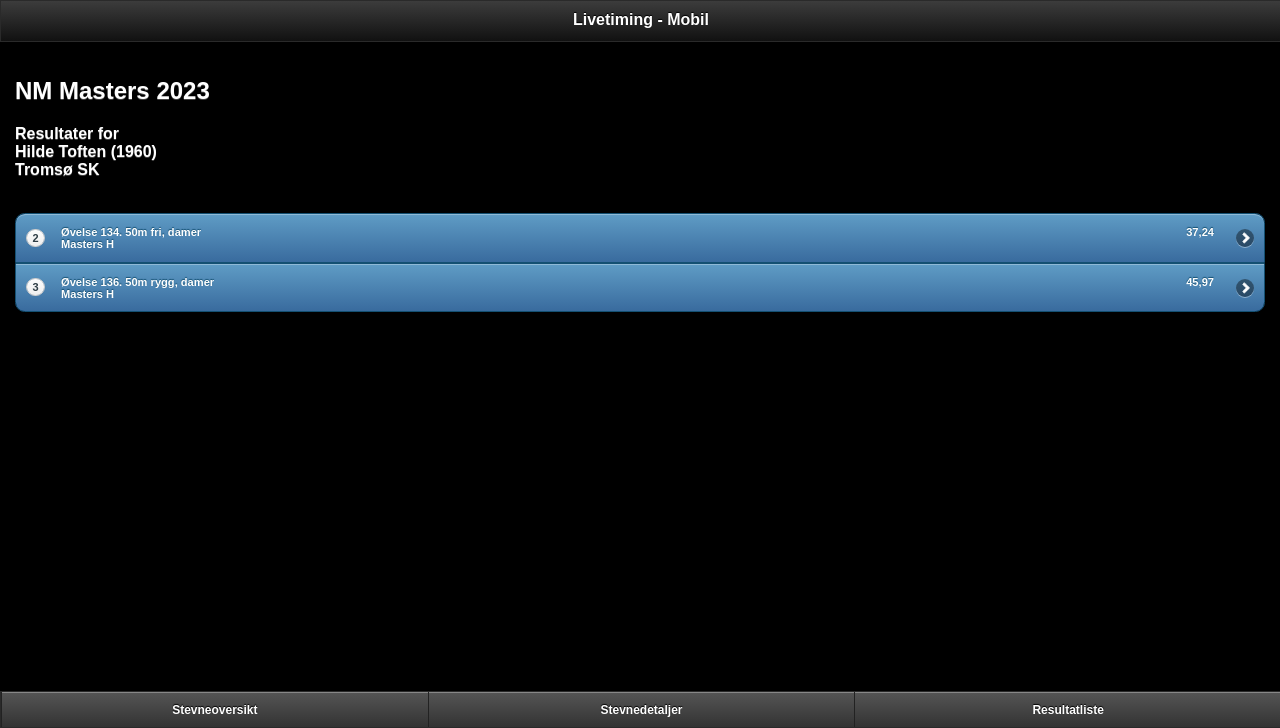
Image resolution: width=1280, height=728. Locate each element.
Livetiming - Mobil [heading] (641, 19)
